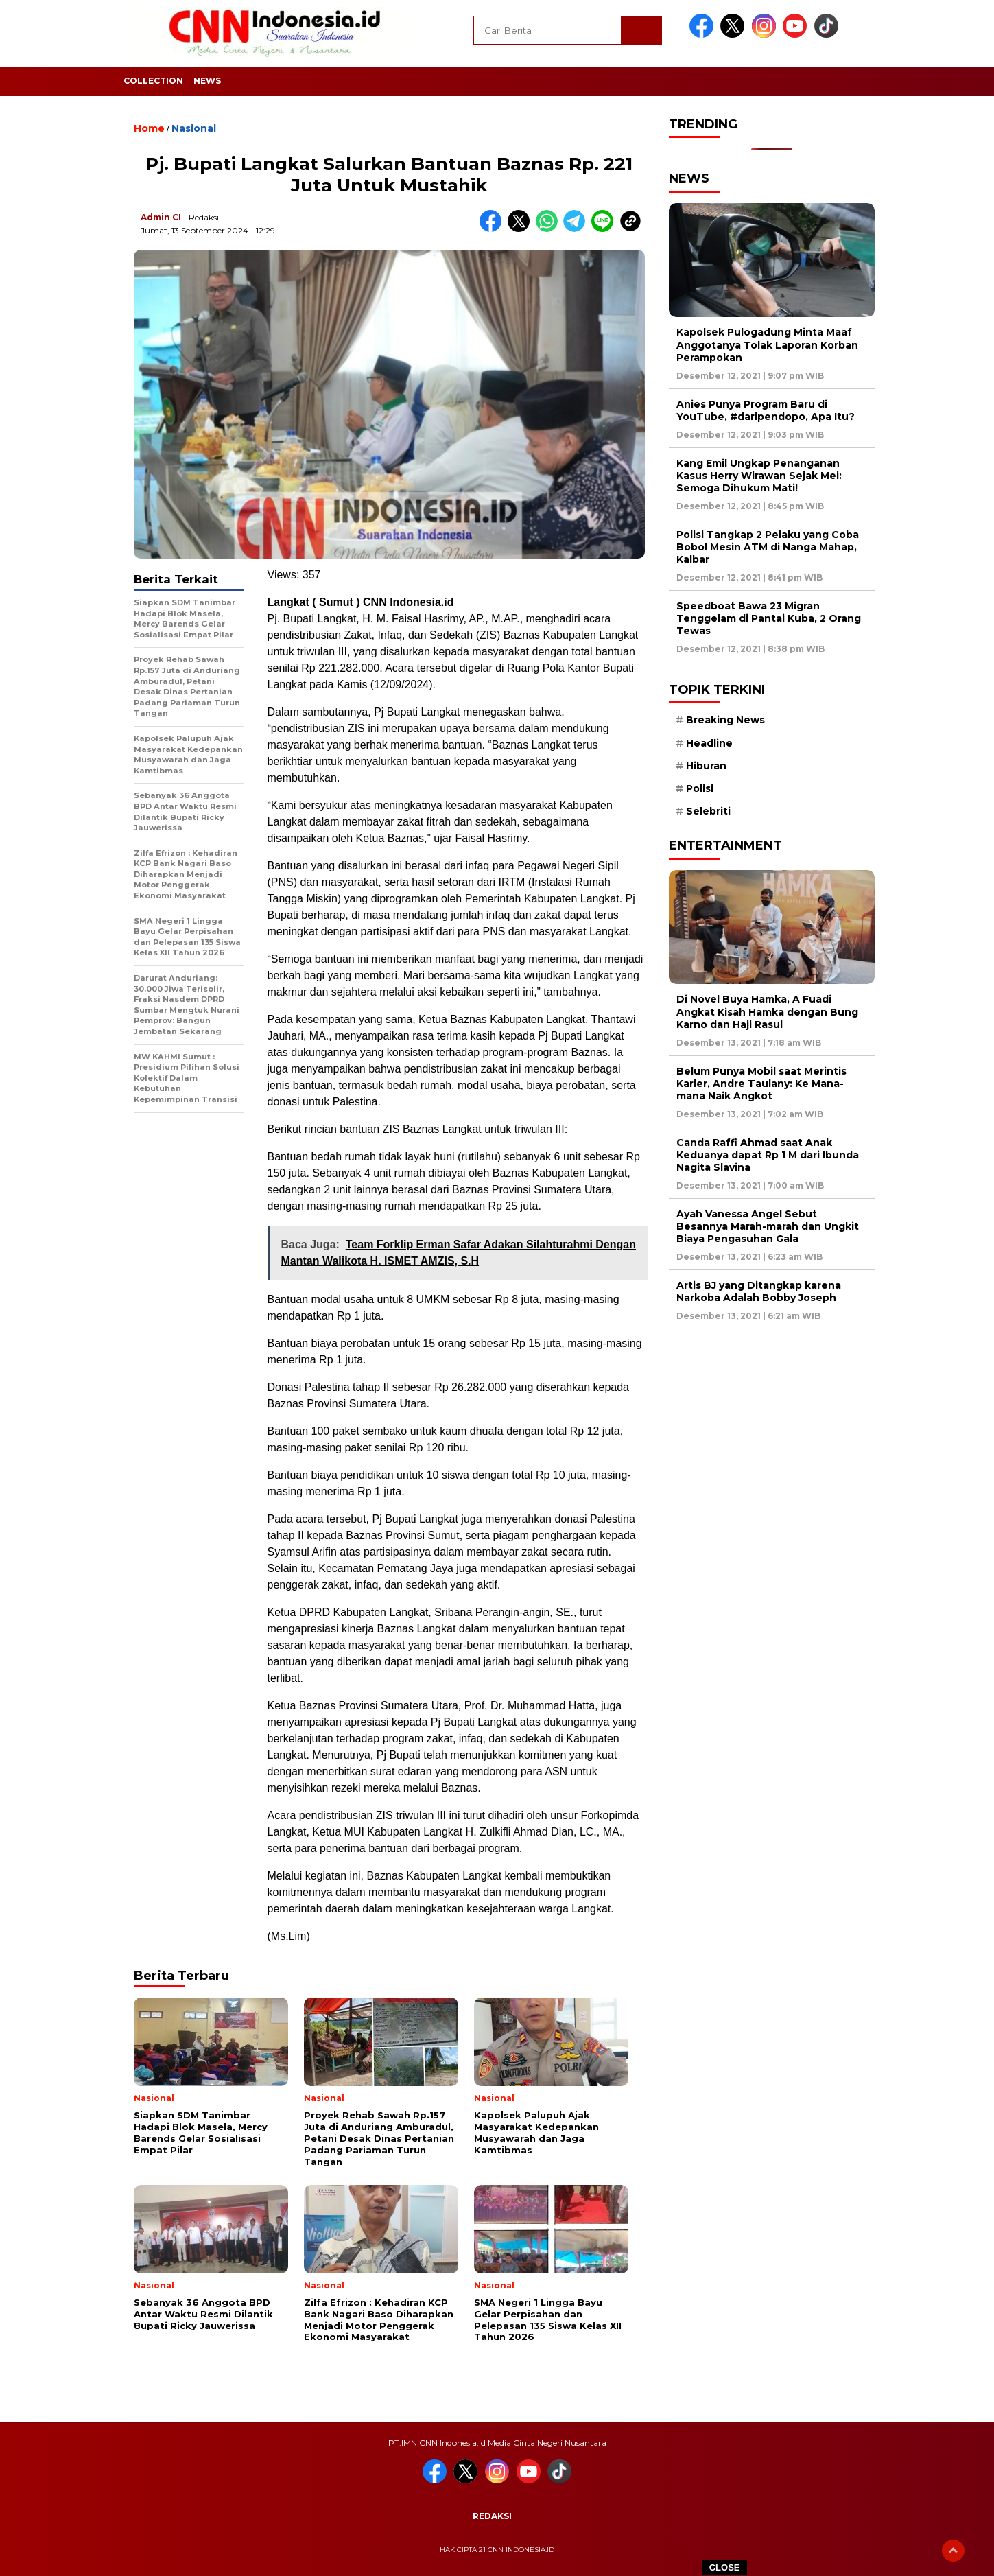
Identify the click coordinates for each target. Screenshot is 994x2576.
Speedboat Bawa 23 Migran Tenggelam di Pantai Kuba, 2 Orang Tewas (768, 618)
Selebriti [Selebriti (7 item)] (708, 811)
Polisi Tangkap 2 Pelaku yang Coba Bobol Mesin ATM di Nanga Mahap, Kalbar (767, 546)
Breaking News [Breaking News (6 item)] (725, 720)
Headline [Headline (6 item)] (709, 743)
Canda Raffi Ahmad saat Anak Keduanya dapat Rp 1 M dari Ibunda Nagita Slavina (767, 1154)
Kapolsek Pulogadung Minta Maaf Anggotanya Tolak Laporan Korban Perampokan (767, 344)
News (207, 80)
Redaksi (492, 2516)
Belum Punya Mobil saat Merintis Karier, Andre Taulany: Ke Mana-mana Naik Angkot (761, 1083)
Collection (153, 80)
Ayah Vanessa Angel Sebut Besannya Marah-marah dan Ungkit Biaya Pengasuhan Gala (767, 1226)
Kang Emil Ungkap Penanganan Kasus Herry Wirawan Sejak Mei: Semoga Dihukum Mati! (759, 475)
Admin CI (161, 217)
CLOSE (724, 2567)
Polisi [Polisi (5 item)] (699, 788)
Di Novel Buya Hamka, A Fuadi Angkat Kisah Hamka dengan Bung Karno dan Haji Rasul (767, 1011)
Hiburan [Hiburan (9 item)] (706, 766)
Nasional (193, 128)
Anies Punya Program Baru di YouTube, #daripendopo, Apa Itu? (765, 410)
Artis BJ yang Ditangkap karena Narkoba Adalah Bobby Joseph (758, 1291)
